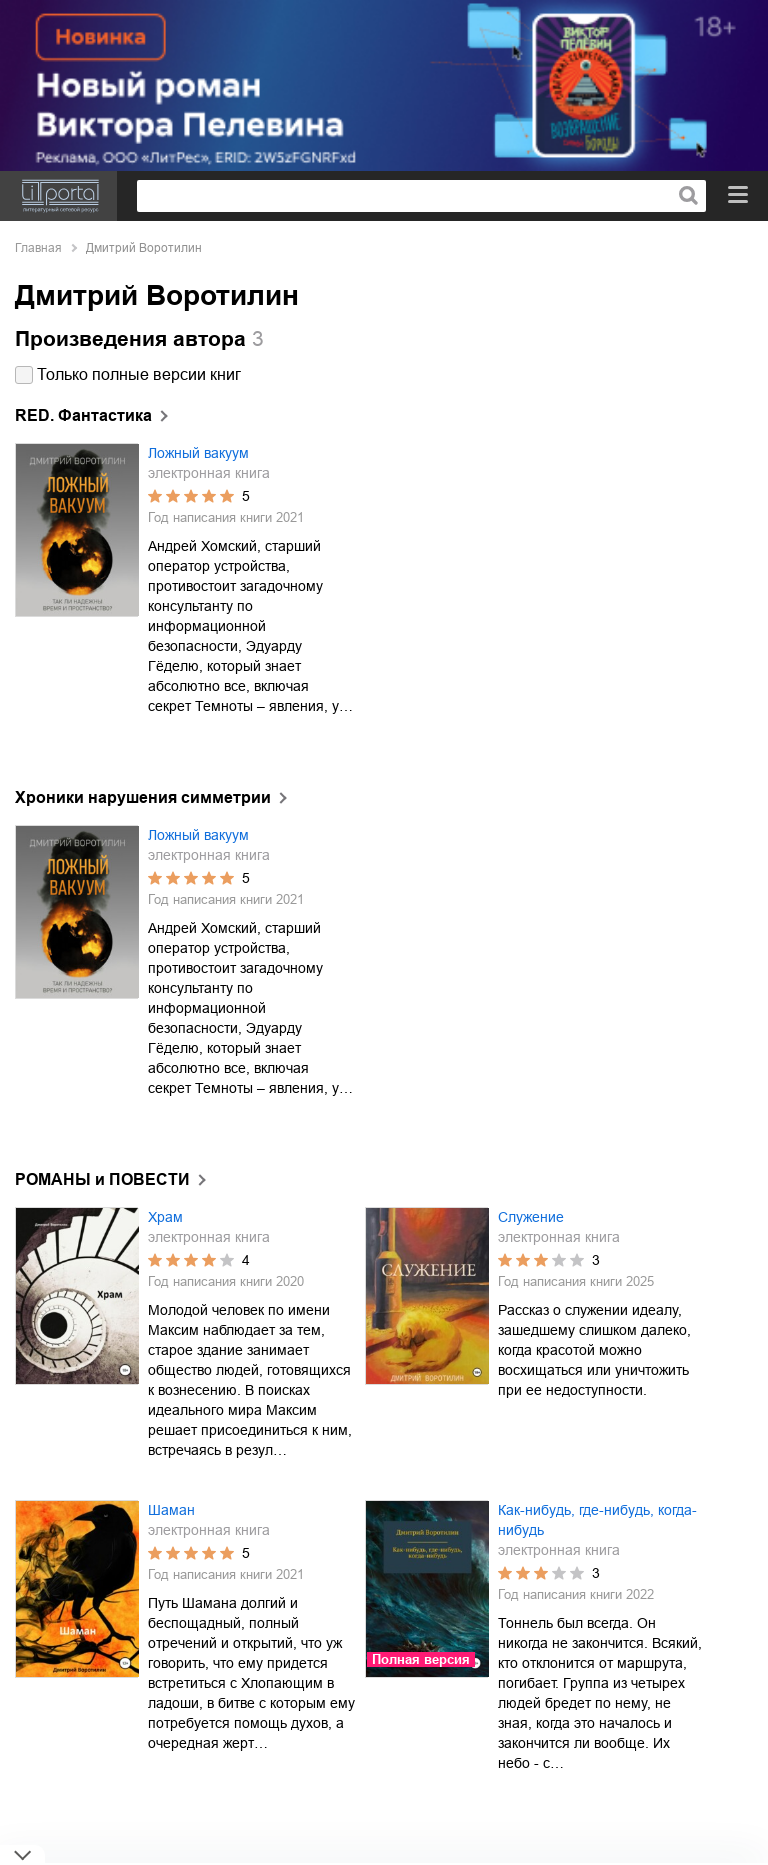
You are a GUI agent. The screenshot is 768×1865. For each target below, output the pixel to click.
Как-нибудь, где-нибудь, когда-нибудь (597, 1520)
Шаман (171, 1510)
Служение (531, 1217)
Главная (38, 248)
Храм (165, 1217)
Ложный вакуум (198, 453)
